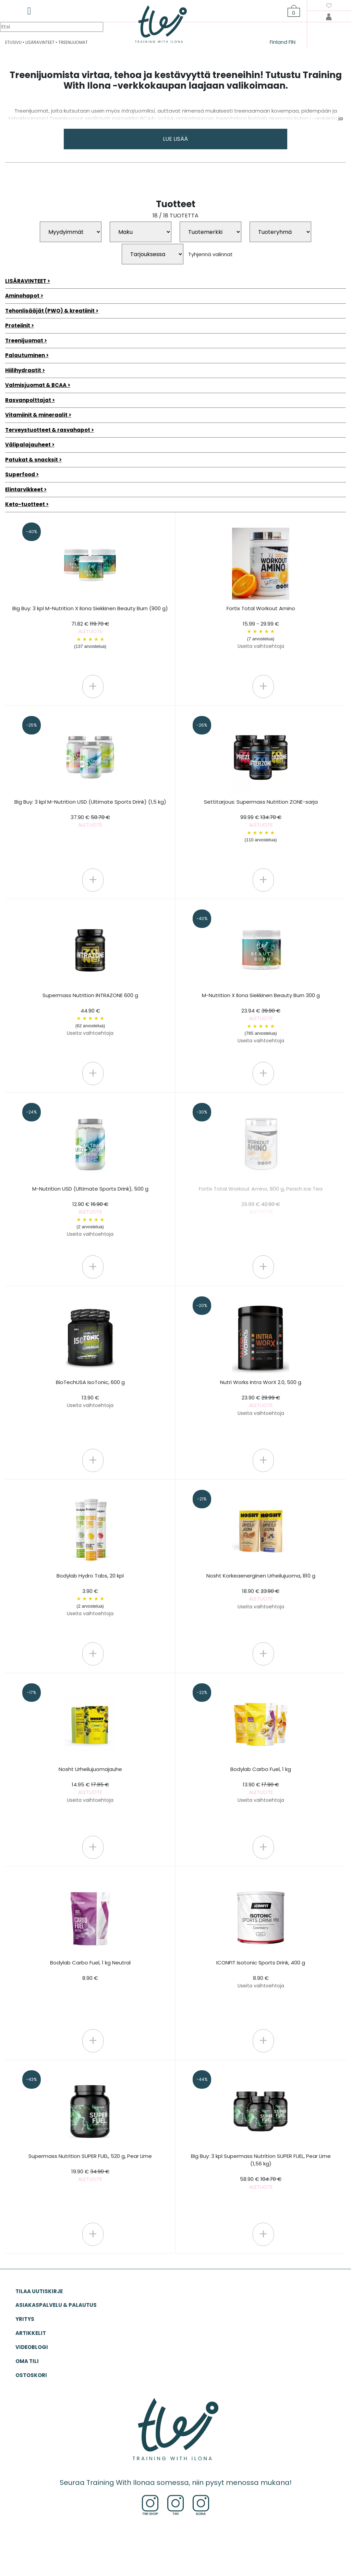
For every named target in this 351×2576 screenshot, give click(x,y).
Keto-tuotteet (25, 504)
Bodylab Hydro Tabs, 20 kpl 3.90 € (90, 1594)
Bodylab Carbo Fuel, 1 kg (260, 1784)
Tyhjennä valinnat (210, 254)
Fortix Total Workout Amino (261, 627)
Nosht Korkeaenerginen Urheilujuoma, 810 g (260, 1591)
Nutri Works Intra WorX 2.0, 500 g (260, 1398)
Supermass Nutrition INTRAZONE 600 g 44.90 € (90, 1014)
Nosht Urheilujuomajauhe (90, 1784)
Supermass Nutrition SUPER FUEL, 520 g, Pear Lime (90, 2167)
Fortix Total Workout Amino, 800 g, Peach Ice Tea (261, 1200)
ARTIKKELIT (30, 2333)
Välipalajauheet (28, 444)
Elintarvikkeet (24, 489)
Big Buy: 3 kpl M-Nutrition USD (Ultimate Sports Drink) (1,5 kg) (90, 813)
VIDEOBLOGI (31, 2347)
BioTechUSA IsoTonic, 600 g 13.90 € (90, 1394)
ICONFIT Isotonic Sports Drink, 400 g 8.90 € (260, 1974)
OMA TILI (27, 2361)
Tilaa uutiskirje (39, 2291)
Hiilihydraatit (23, 370)
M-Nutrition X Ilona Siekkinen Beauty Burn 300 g (261, 1018)
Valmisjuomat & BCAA (35, 385)
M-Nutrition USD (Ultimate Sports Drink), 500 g (90, 1211)
